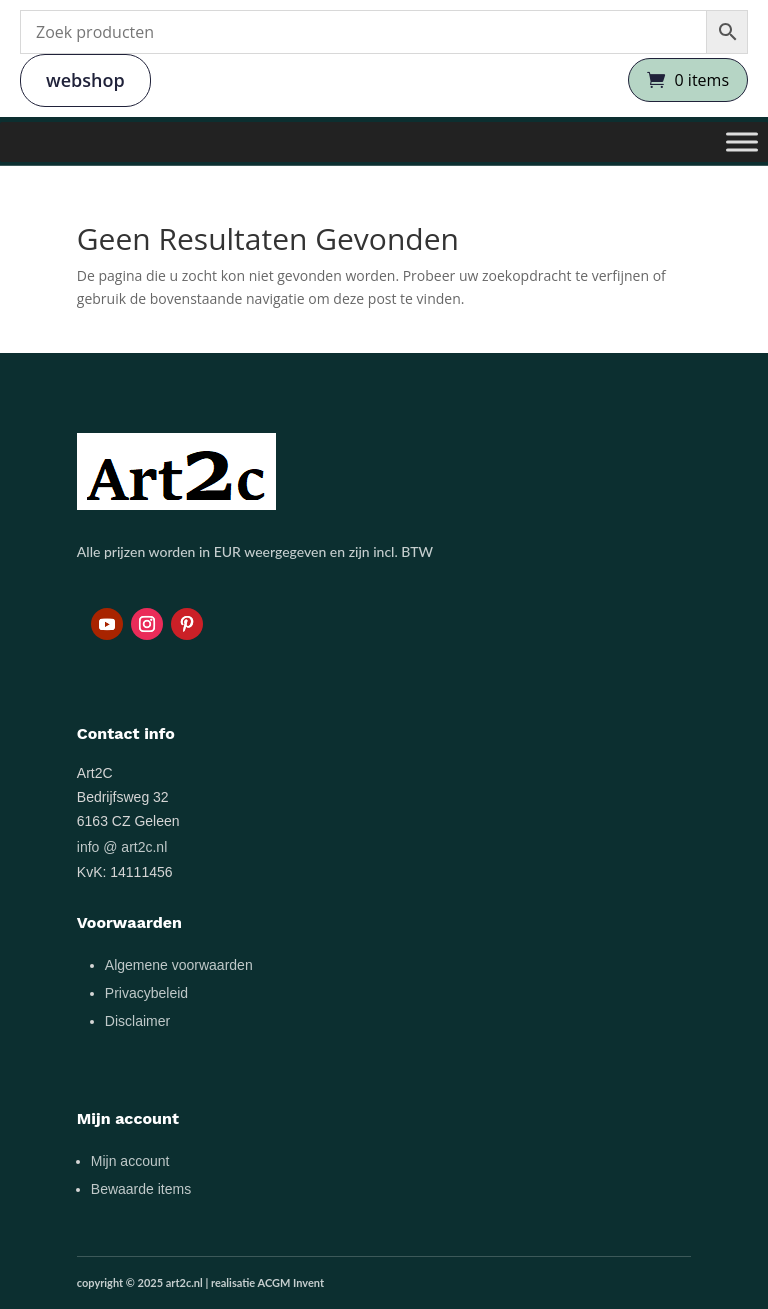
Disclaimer (137, 1021)
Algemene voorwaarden (179, 965)
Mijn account (130, 1161)
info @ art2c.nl (122, 847)
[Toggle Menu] (742, 141)
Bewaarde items (141, 1189)
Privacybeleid (146, 993)
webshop (85, 80)
